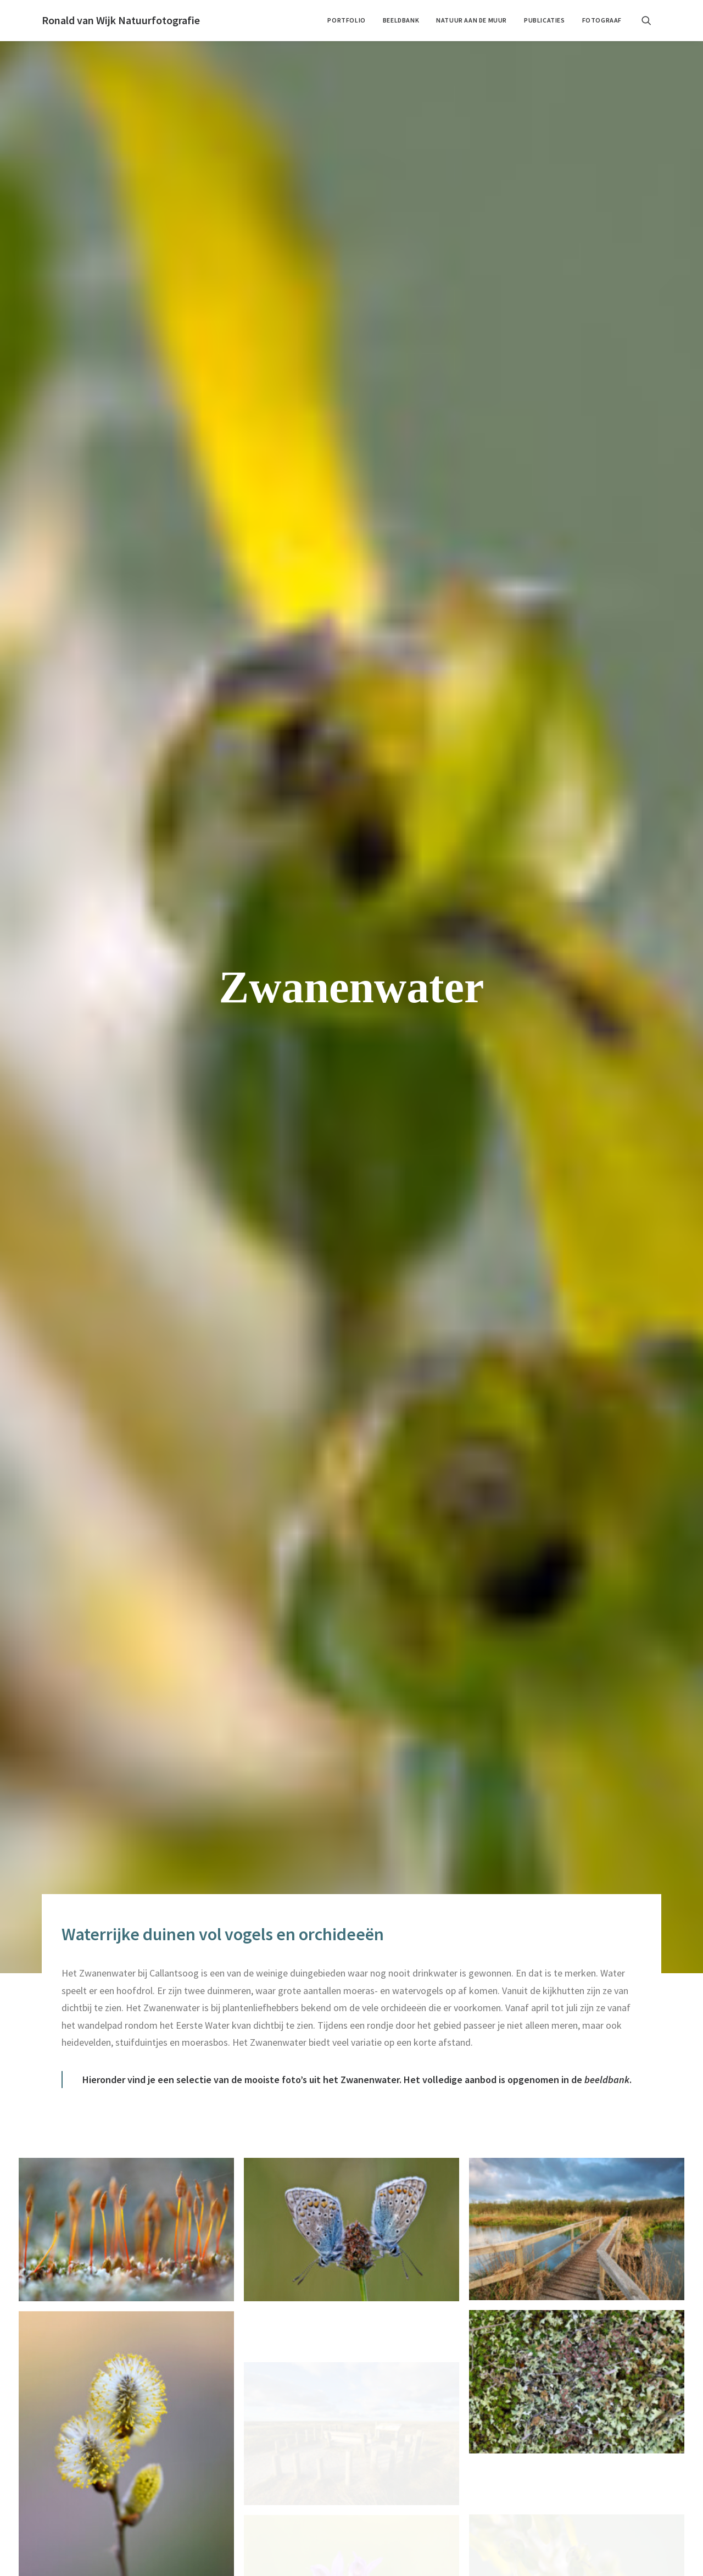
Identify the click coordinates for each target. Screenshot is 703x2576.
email (473, 2180)
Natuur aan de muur (471, 20)
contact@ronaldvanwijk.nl (91, 2420)
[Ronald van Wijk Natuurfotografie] (121, 20)
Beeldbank (401, 20)
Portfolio (346, 20)
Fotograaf (602, 20)
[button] (651, 20)
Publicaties (544, 20)
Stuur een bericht (501, 2486)
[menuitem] (346, 20)
